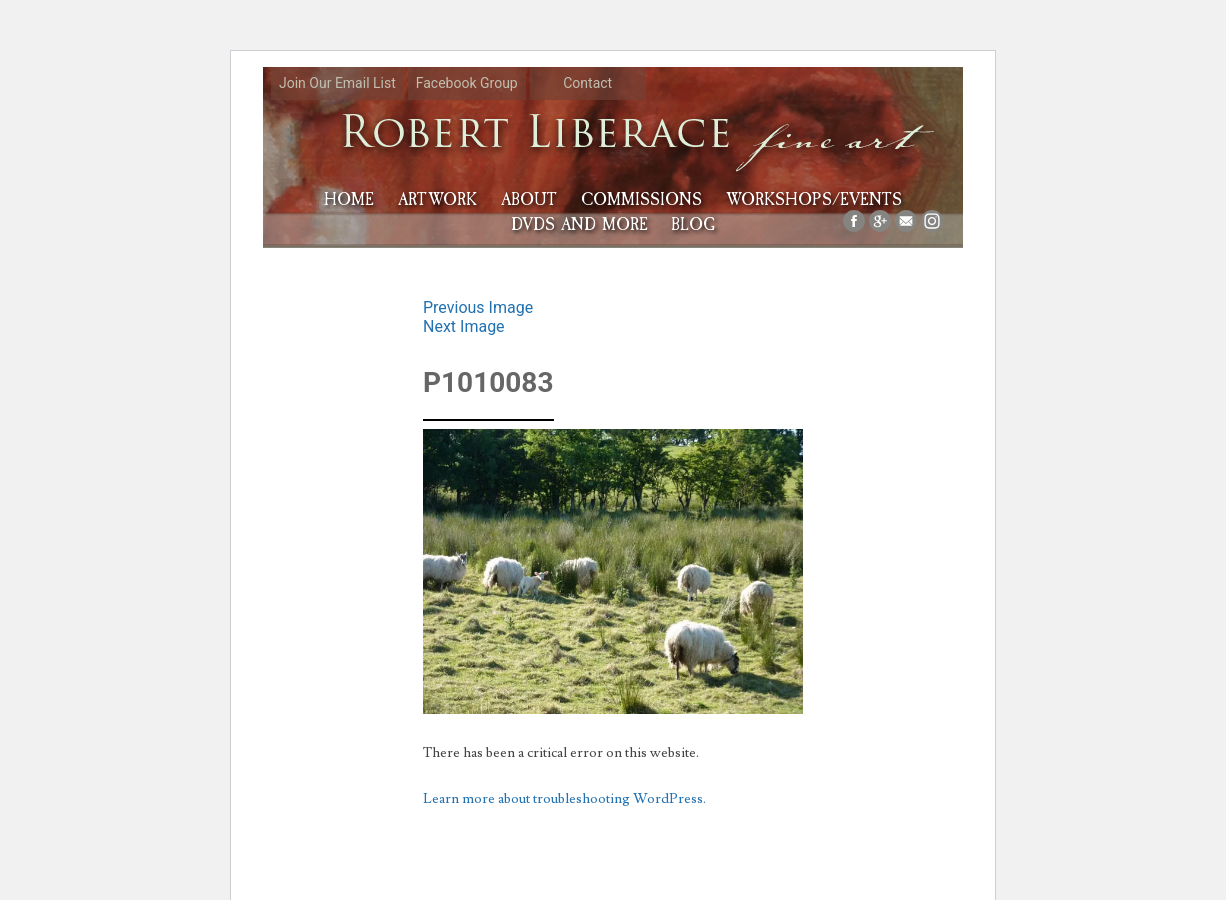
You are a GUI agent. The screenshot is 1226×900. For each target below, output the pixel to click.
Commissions (641, 199)
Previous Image (478, 307)
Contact (587, 83)
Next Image (464, 326)
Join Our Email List (337, 83)
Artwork (437, 199)
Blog (693, 224)
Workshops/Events (814, 199)
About (529, 199)
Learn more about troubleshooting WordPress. (564, 799)
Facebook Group (467, 83)
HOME (349, 199)
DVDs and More (579, 224)
